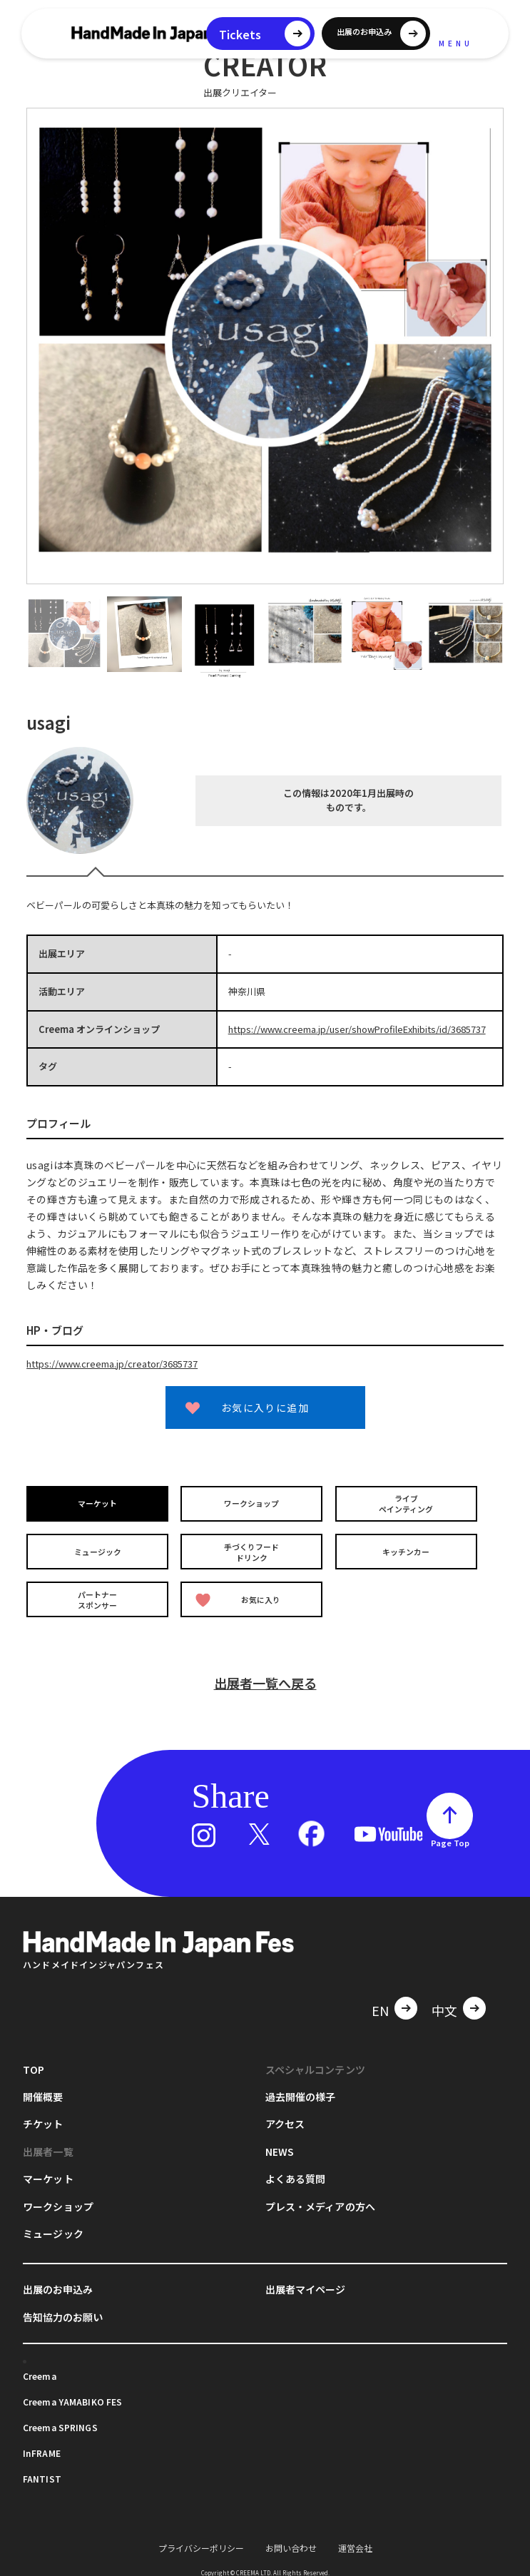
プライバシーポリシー (201, 2539)
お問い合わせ (291, 2539)
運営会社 (355, 2539)
